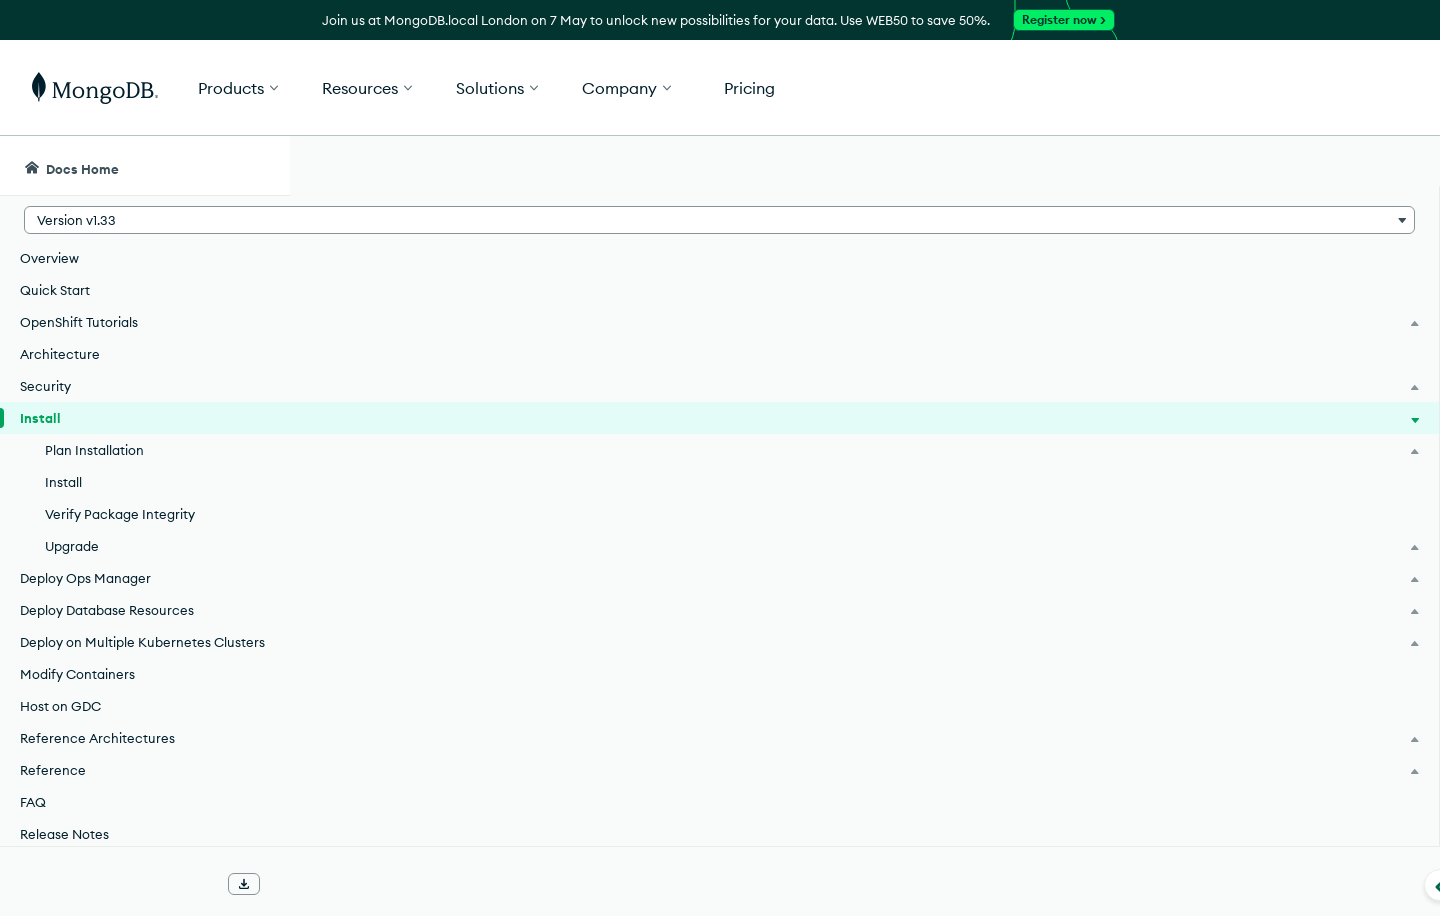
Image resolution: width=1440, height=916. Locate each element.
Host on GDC (60, 726)
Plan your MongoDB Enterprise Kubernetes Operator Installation (607, 619)
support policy (801, 539)
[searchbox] (668, 166)
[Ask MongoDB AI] (1309, 166)
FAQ (33, 822)
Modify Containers (77, 694)
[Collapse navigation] (290, 885)
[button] (1020, 87)
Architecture (60, 354)
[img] (1219, 316)
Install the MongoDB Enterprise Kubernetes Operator (564, 677)
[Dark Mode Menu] (1394, 166)
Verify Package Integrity (120, 514)
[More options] (1122, 298)
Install (63, 482)
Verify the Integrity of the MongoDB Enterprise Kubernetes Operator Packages (660, 736)
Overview (49, 258)
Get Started (1338, 88)
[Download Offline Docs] (244, 884)
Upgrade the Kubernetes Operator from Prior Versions (567, 795)
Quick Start (55, 290)
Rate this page (1251, 279)
